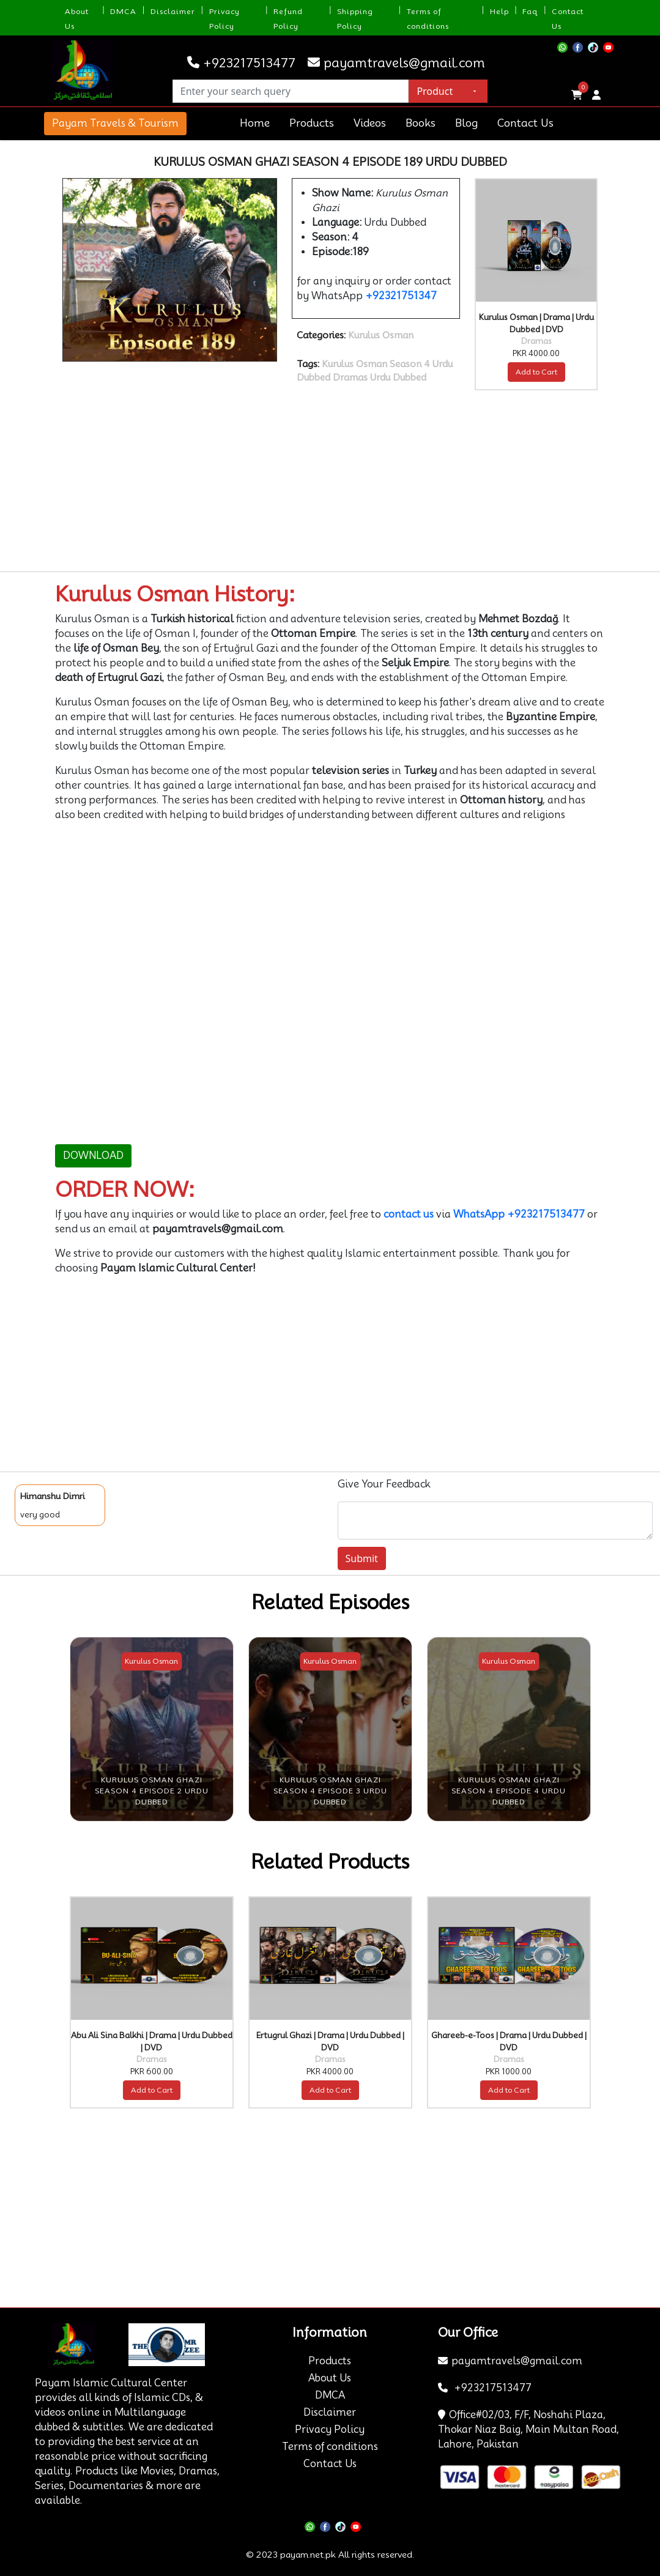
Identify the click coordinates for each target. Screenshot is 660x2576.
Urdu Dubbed (398, 377)
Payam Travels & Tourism (115, 123)
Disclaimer (172, 11)
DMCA (123, 11)
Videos (370, 123)
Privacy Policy (330, 2429)
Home (255, 123)
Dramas (350, 377)
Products (311, 123)
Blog (466, 123)
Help (499, 11)
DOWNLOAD (93, 1155)
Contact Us (525, 123)
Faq (530, 11)
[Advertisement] (330, 481)
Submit (362, 1558)
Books (421, 123)
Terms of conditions (330, 2446)
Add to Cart (536, 371)
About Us (329, 2378)
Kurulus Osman (380, 335)
